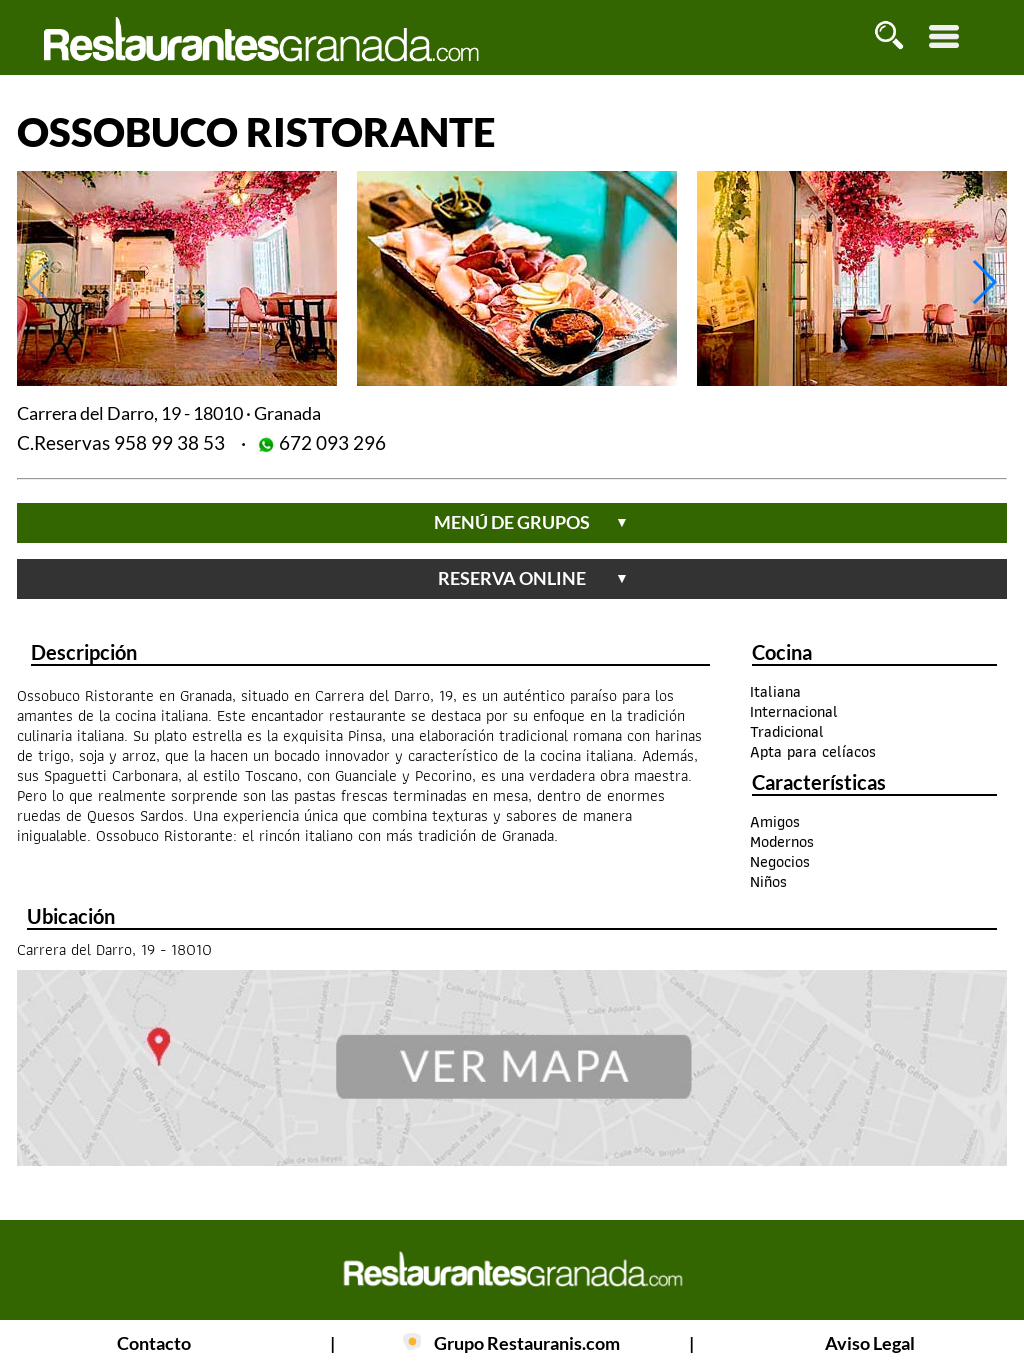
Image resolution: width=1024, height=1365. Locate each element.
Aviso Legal (870, 1343)
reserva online (533, 578)
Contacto (154, 1343)
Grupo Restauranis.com (527, 1343)
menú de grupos (531, 522)
